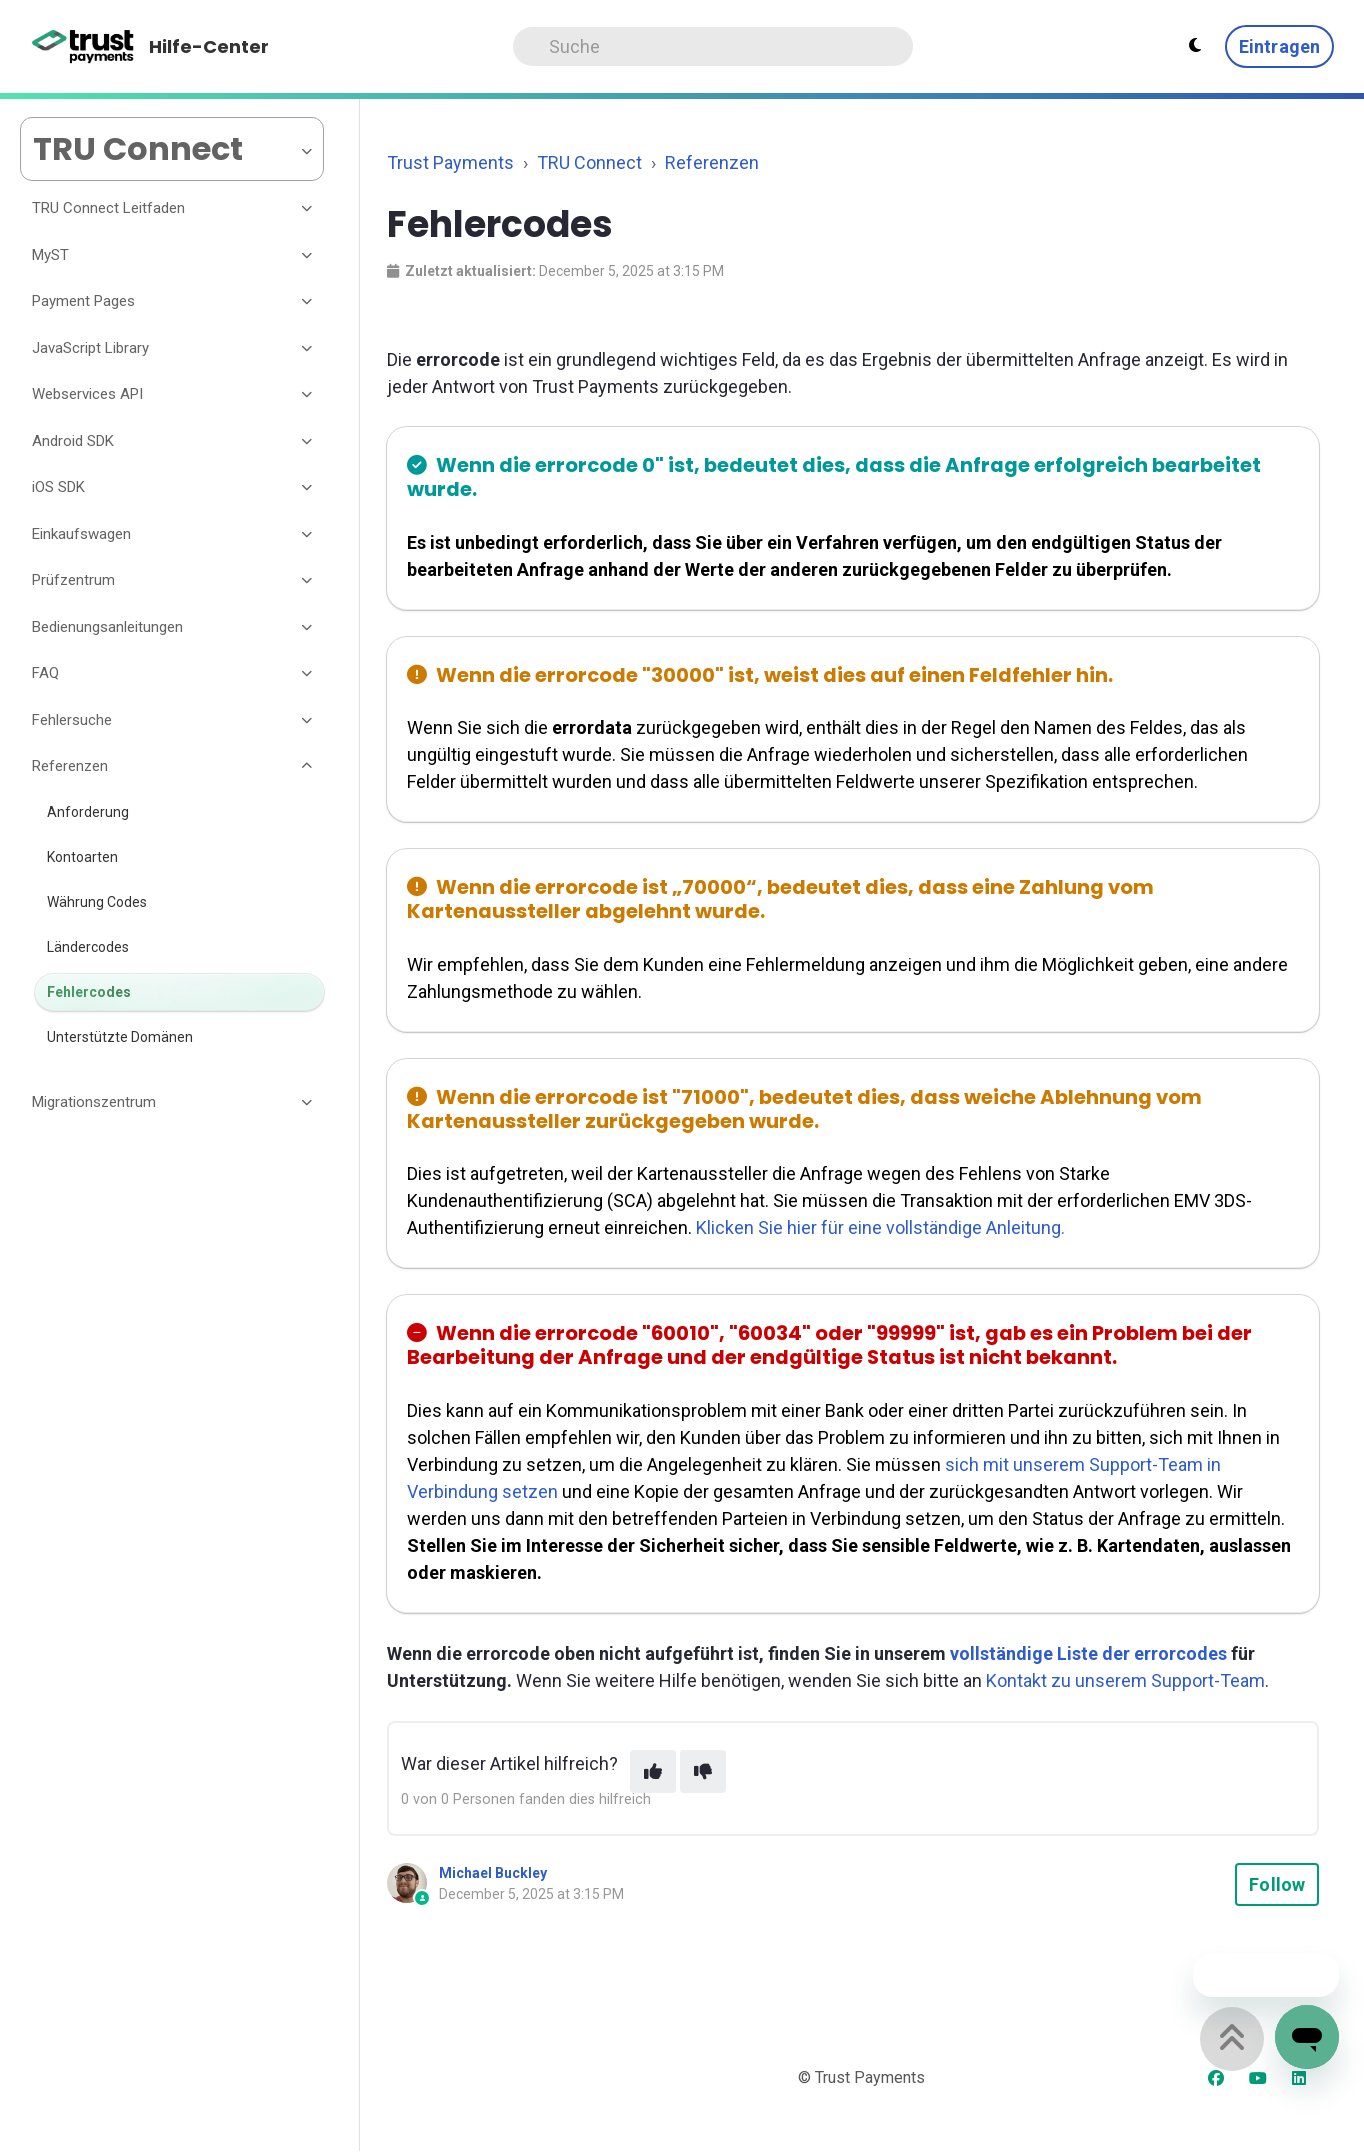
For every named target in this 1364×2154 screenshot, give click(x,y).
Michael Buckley (493, 1873)
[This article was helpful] (653, 1771)
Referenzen (712, 162)
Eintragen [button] (1279, 46)
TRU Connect (589, 162)
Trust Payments (450, 162)
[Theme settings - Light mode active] (1195, 46)
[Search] (713, 46)
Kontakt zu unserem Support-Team (1125, 1680)
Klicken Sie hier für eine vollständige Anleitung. (880, 1227)
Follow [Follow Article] (1277, 1884)
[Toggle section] (308, 209)
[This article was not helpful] (703, 1771)
